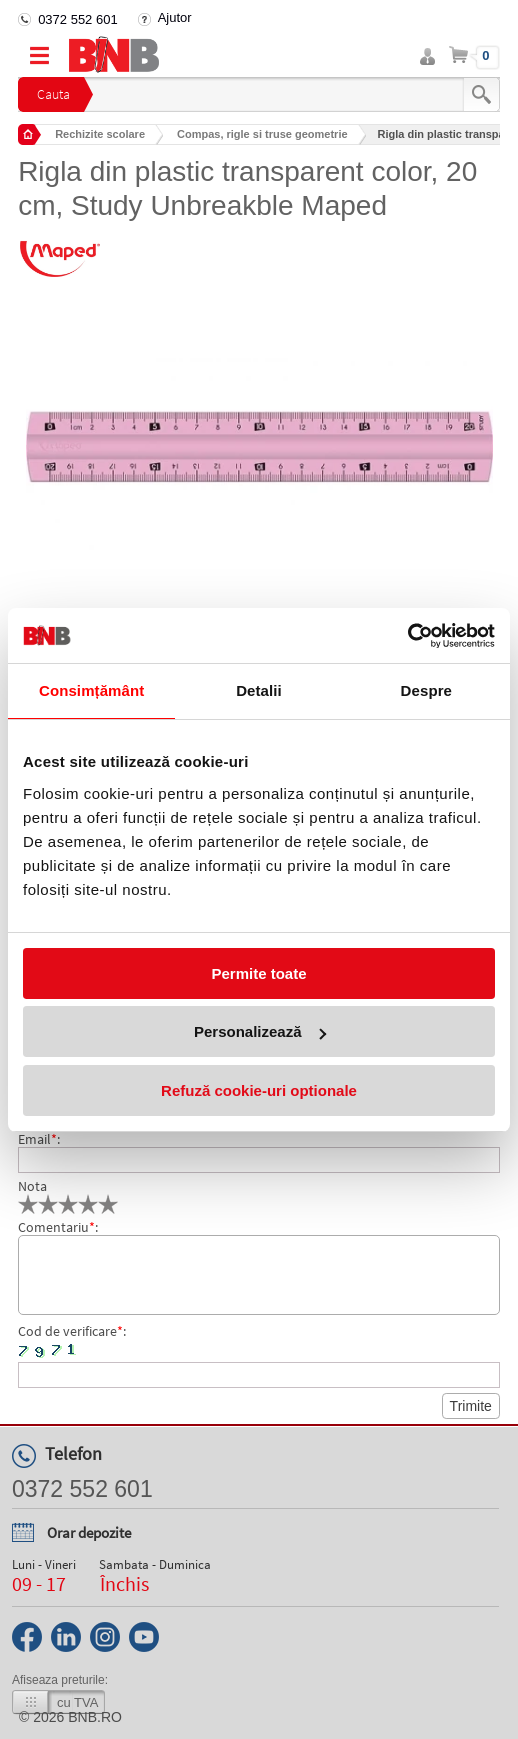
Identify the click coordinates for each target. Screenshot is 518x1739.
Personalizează (260, 1031)
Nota (32, 1186)
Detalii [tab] (259, 690)
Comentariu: (58, 1227)
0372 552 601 (78, 19)
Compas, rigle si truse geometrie (262, 134)
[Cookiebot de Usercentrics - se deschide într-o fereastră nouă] (407, 636)
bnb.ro (95, 1717)
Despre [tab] (426, 690)
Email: (39, 1139)
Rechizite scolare (100, 134)
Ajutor (175, 17)
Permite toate (258, 973)
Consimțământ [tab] (91, 690)
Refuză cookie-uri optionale (259, 1090)
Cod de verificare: (72, 1331)
